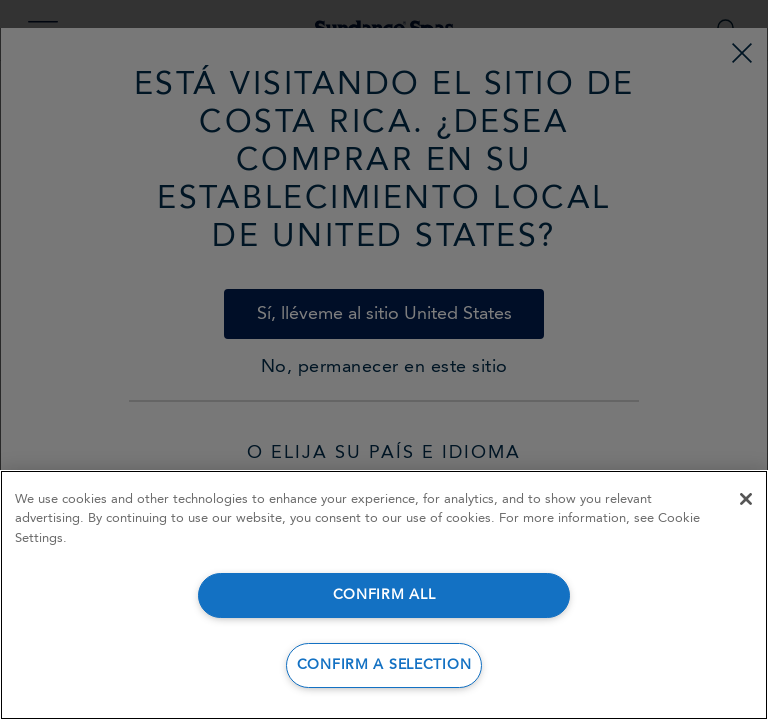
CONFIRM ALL (384, 595)
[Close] (746, 499)
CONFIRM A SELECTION (384, 665)
